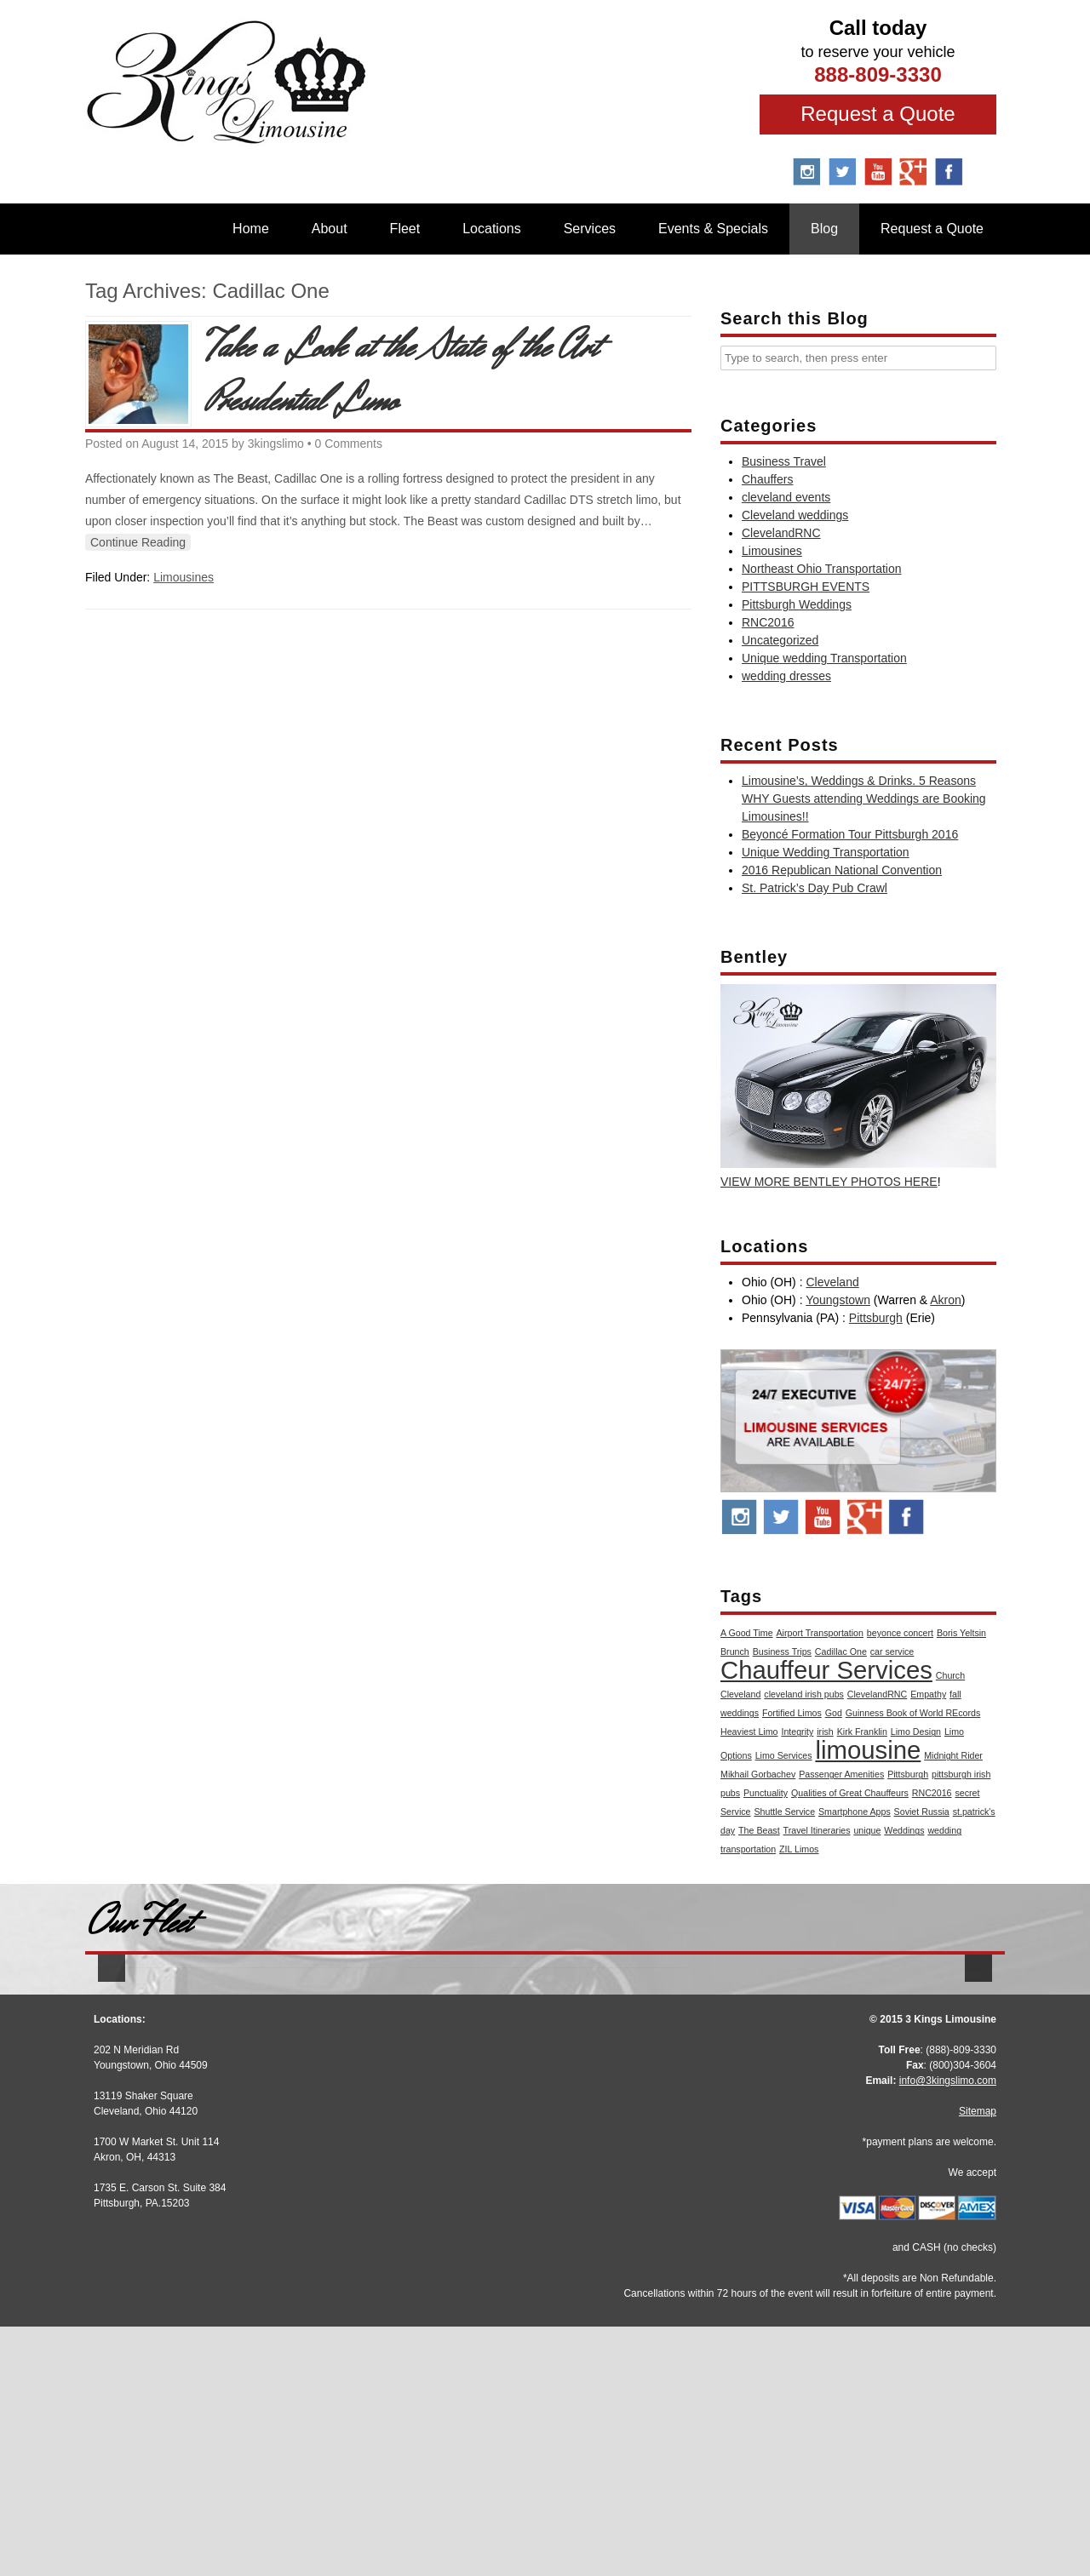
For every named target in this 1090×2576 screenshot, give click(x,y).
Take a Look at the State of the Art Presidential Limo (401, 375)
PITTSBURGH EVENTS (805, 586)
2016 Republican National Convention (842, 870)
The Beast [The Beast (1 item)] (759, 1830)
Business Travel (784, 461)
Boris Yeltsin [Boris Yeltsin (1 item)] (961, 1633)
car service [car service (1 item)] (892, 1651)
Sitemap (977, 2361)
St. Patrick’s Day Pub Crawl (814, 888)
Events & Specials (713, 228)
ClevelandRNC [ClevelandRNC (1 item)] (877, 1694)
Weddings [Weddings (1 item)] (904, 1830)
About (329, 228)
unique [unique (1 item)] (867, 1830)
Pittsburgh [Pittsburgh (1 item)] (907, 1774)
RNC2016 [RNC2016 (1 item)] (932, 1793)
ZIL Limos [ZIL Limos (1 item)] (798, 1849)
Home (250, 228)
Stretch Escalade (544, 2174)
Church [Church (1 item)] (950, 1675)
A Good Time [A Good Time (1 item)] (746, 1633)
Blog (824, 228)
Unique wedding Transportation (824, 658)
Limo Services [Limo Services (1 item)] (783, 1755)
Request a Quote (877, 113)
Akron (945, 1300)
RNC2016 (768, 622)
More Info (238, 2210)
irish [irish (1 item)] (825, 1731)
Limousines (183, 577)
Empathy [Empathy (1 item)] (928, 1694)
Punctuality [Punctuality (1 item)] (765, 1793)
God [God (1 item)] (833, 1713)
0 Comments (348, 443)
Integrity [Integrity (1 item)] (797, 1731)
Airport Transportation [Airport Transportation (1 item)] (820, 1633)
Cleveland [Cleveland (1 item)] (740, 1694)
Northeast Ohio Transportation (822, 568)
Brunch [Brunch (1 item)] (734, 1651)
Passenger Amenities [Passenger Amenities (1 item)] (841, 1774)
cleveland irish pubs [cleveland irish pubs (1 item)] (804, 1694)
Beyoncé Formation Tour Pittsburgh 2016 (850, 834)
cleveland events (786, 497)
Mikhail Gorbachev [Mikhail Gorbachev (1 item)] (757, 1774)
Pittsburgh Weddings (797, 604)
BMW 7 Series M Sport (851, 2171)
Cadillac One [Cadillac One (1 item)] (841, 1651)
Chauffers (767, 479)
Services (590, 228)
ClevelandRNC (781, 533)
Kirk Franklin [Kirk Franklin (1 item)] (862, 1731)
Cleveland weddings (795, 515)
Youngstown (838, 1300)
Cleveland (832, 1282)
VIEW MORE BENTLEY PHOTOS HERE (829, 1181)
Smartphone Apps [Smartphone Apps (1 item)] (854, 1811)
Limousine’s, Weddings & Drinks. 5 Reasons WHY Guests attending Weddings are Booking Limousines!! (864, 798)
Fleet (405, 228)
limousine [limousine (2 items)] (868, 1750)
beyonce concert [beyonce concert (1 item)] (900, 1633)
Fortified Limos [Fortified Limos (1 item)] (792, 1713)
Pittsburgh (876, 1318)
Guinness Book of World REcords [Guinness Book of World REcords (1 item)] (913, 1713)
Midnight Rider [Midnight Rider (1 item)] (953, 1755)
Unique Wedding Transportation (825, 852)
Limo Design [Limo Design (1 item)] (916, 1731)
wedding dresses (786, 676)
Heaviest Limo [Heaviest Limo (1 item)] (749, 1731)
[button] (111, 2099)
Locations (491, 228)
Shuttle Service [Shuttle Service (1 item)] (784, 1811)
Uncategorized (780, 640)
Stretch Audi (238, 2174)
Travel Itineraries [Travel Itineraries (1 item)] (817, 1830)
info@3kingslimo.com (947, 2330)
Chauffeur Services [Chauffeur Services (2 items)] (826, 1670)
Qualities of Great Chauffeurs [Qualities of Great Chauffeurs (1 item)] (850, 1793)
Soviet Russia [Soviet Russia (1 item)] (921, 1811)
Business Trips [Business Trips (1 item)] (782, 1651)
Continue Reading (138, 542)
